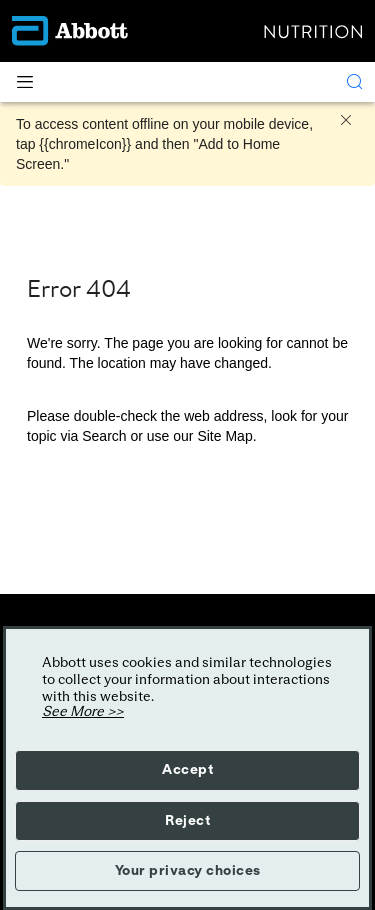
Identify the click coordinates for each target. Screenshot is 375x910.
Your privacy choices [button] (188, 871)
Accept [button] (187, 770)
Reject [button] (187, 821)
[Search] (355, 82)
